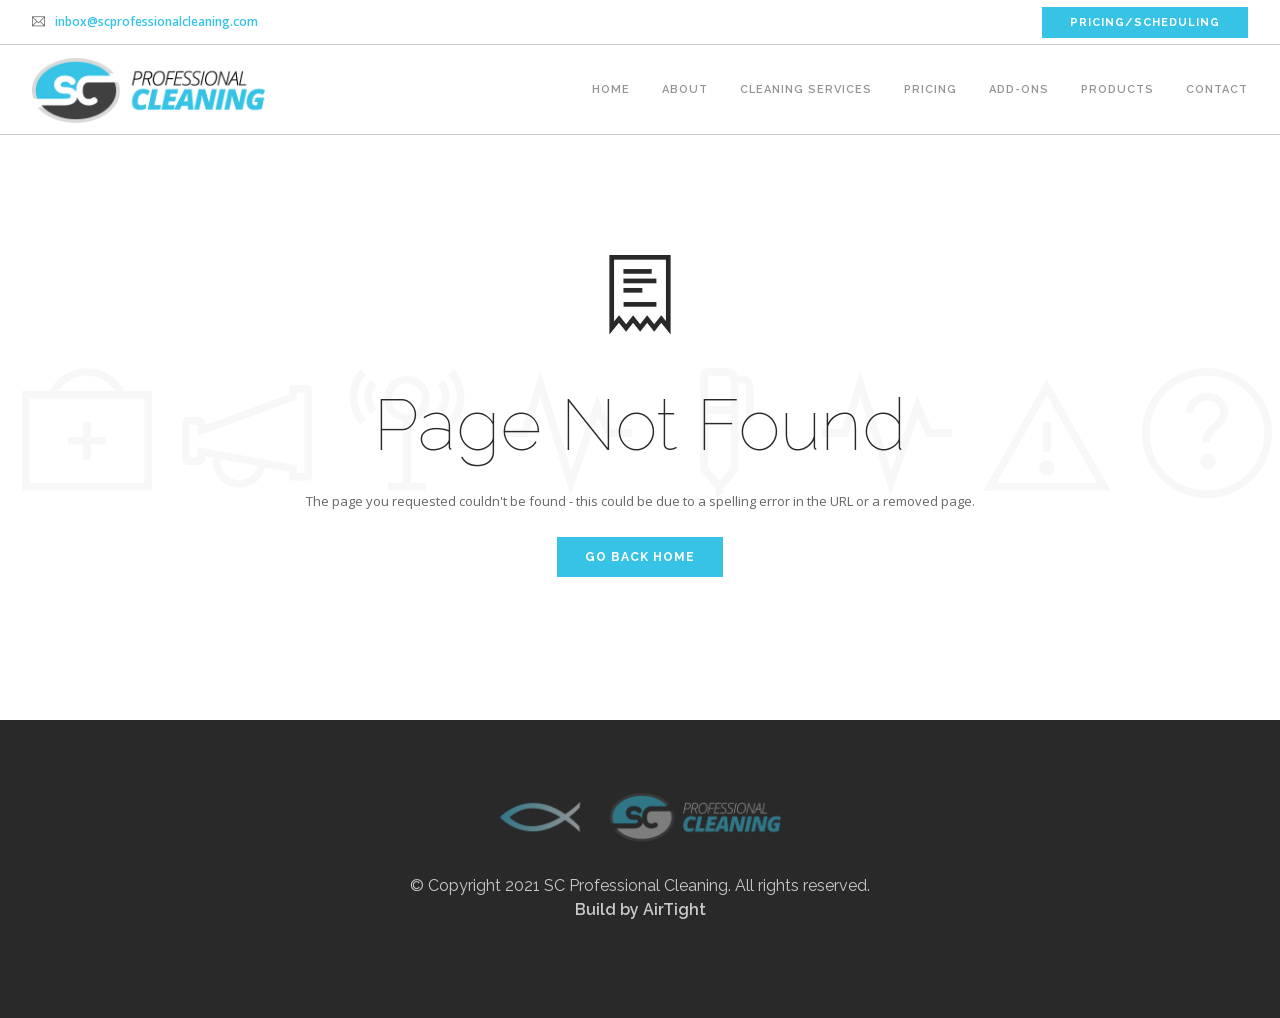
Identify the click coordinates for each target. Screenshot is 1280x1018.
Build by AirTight (640, 909)
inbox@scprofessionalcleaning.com (156, 21)
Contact (1217, 89)
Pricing (930, 89)
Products (1117, 89)
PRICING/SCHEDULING (1145, 22)
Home (611, 89)
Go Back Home (640, 557)
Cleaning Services (806, 89)
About (685, 89)
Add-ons (1019, 89)
